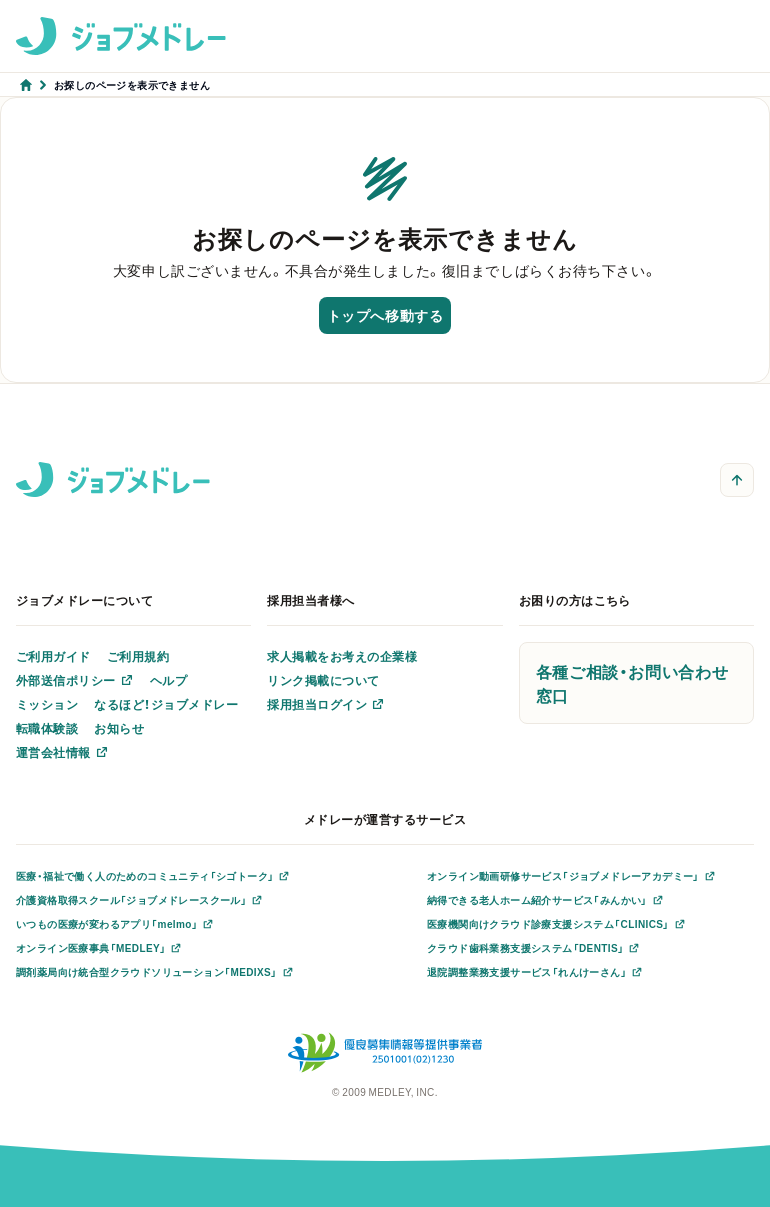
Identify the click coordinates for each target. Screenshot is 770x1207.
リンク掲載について (323, 680)
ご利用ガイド (53, 656)
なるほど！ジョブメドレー (166, 704)
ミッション (47, 704)
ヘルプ (168, 680)
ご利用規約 (138, 656)
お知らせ (119, 728)
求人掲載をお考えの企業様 (342, 656)
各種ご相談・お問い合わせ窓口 (632, 683)
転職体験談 (47, 728)
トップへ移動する (385, 315)
